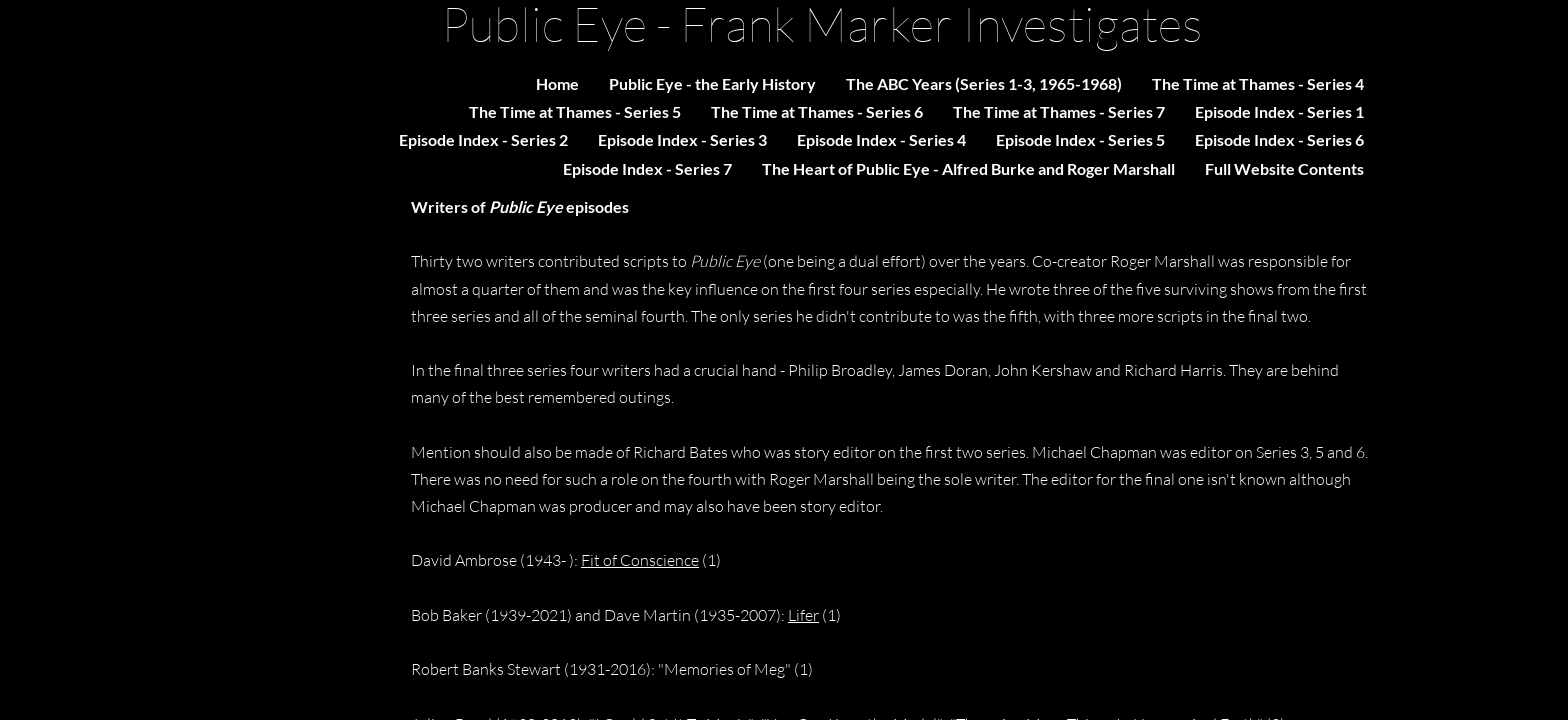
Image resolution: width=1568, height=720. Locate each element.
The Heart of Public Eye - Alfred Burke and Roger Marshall (968, 168)
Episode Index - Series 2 (483, 139)
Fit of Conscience (640, 560)
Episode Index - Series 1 (1279, 111)
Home (557, 83)
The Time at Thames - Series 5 (575, 111)
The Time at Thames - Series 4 (1258, 83)
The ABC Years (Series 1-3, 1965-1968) (984, 83)
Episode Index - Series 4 (881, 139)
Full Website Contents (1284, 168)
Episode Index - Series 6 (1279, 139)
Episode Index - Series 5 (1080, 139)
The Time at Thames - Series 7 (1059, 111)
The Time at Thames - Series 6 (817, 111)
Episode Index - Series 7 (647, 168)
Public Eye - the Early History (712, 83)
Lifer (803, 615)
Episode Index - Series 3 (682, 139)
